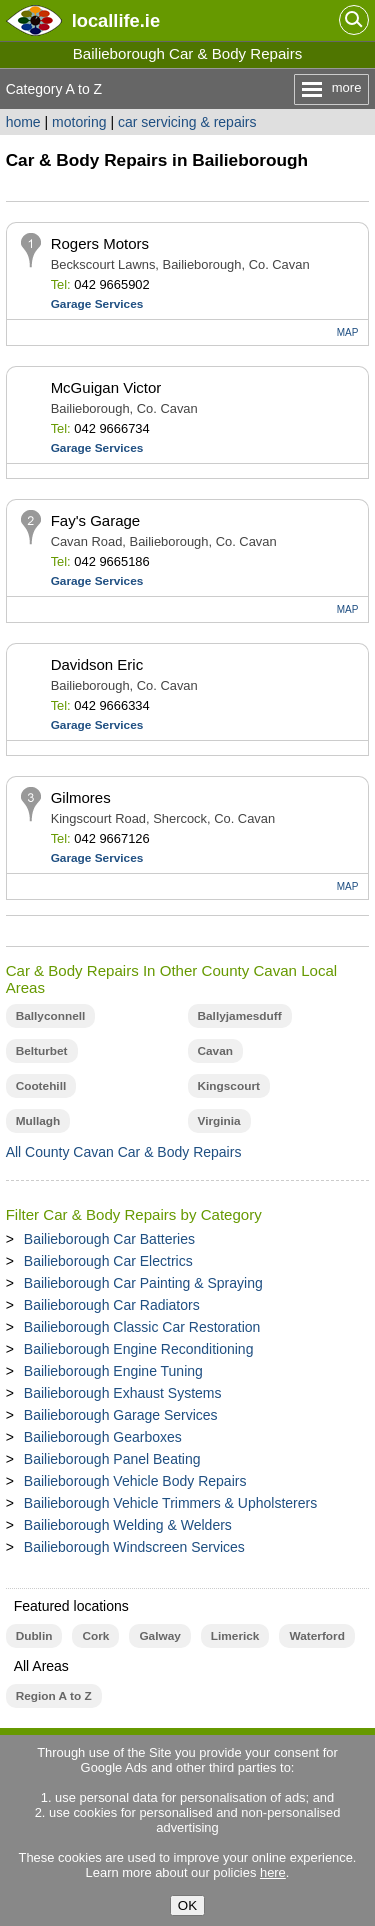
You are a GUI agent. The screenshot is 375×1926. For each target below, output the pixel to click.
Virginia (219, 1121)
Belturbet (42, 1051)
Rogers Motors (100, 243)
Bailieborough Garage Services (121, 1415)
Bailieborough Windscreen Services (134, 1547)
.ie (116, 20)
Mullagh (38, 1121)
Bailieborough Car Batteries (109, 1239)
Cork (95, 1636)
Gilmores (81, 797)
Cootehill (41, 1086)
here (273, 1872)
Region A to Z (54, 1696)
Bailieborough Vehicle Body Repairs (135, 1481)
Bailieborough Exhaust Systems (123, 1393)
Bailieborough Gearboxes (103, 1437)
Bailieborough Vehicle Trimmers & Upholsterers (170, 1503)
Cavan (216, 1051)
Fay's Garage (96, 520)
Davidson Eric (97, 664)
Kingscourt (229, 1086)
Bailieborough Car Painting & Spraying (143, 1283)
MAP (348, 332)
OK (187, 1905)
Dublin (34, 1636)
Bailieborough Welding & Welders (128, 1525)
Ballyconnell (51, 1016)
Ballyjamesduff (240, 1016)
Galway (159, 1636)
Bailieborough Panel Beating (112, 1459)
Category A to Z (54, 89)
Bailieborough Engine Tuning (113, 1371)
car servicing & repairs (187, 122)
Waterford (316, 1636)
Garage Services (97, 304)
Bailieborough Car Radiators (112, 1305)
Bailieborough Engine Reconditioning (139, 1349)
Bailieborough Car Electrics (108, 1261)
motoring (79, 122)
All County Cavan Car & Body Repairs (124, 1152)
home (23, 122)
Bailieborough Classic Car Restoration (142, 1327)
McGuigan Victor (106, 387)
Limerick (235, 1636)
